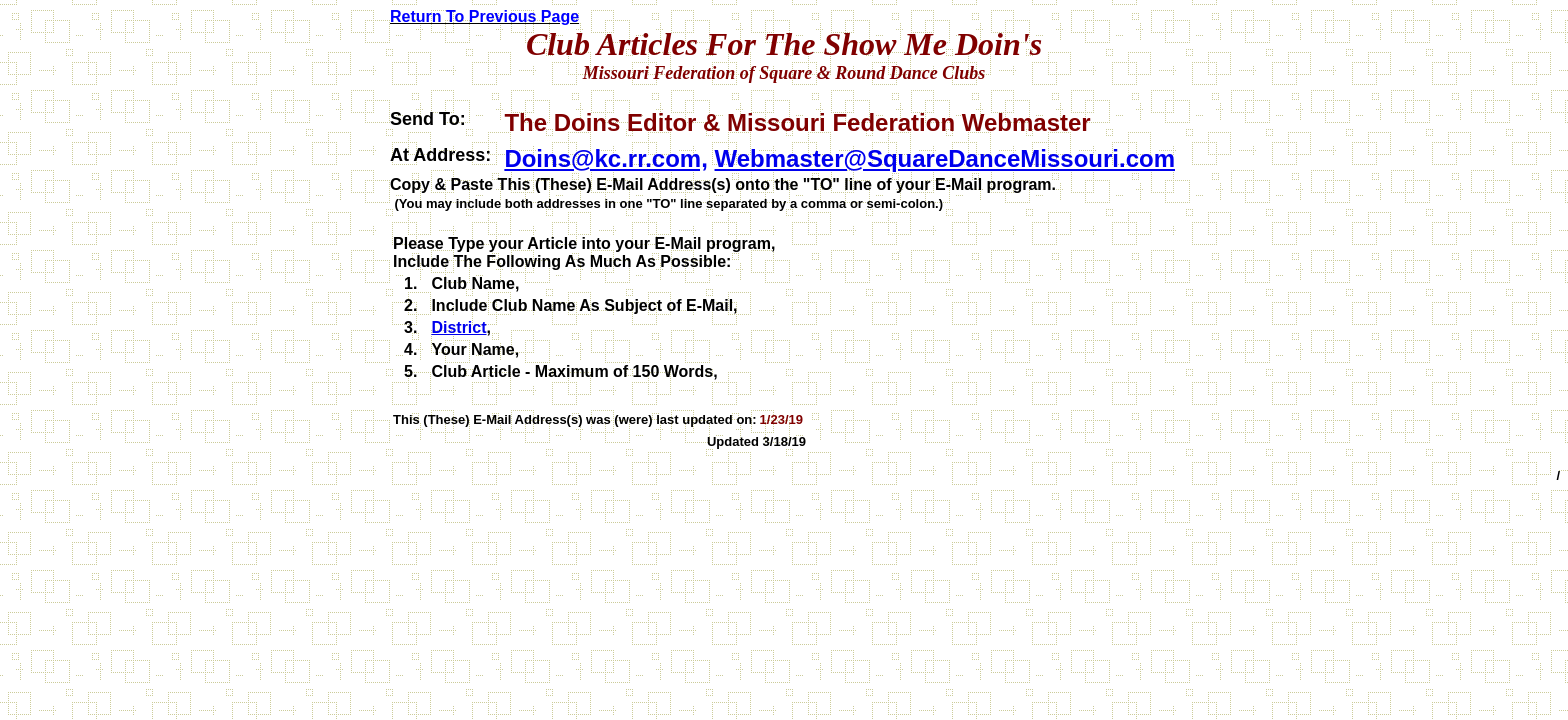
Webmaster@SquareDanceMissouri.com (945, 158)
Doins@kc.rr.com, (605, 158)
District (458, 327)
